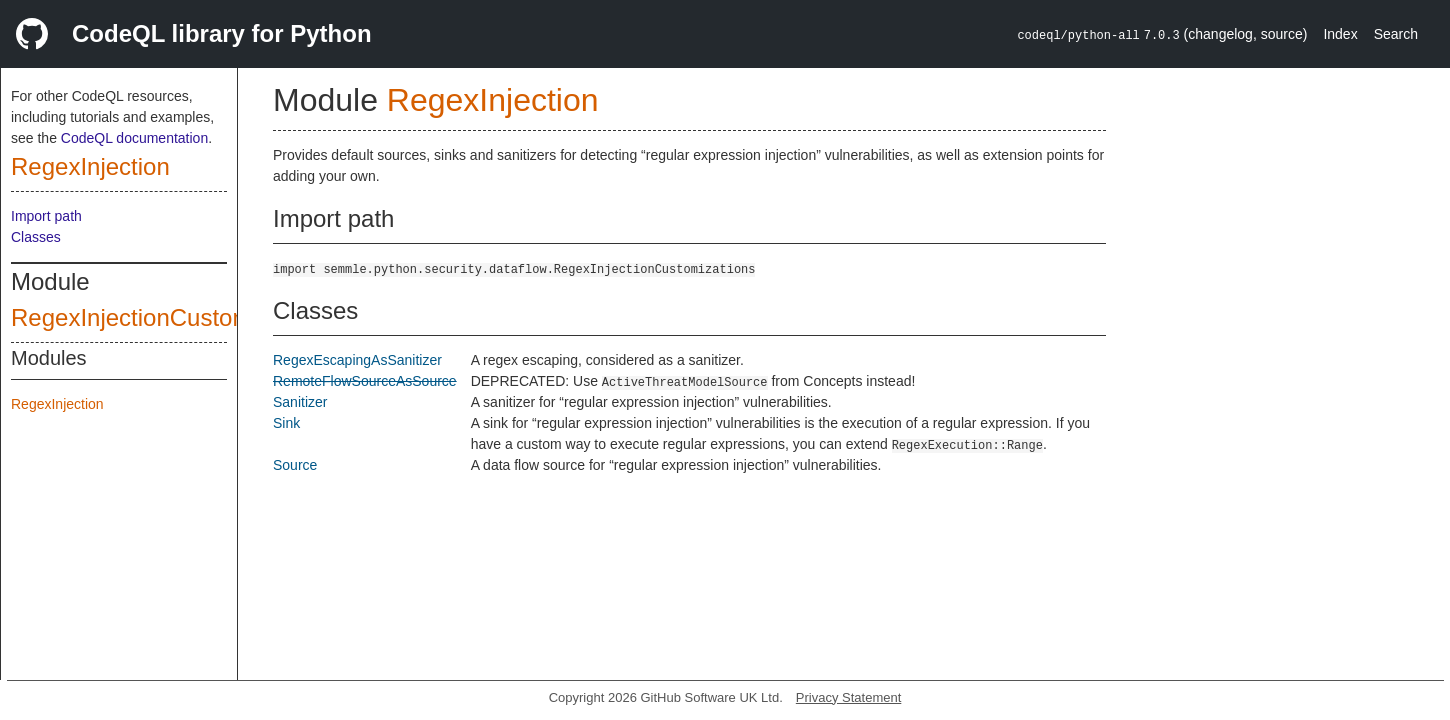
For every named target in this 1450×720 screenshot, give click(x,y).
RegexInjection (90, 166)
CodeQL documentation (134, 138)
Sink (286, 423)
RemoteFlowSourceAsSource (365, 381)
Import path (46, 216)
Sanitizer (300, 402)
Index (1340, 34)
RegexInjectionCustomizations (172, 317)
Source (295, 465)
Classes (36, 237)
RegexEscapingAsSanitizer (357, 360)
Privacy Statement (849, 697)
